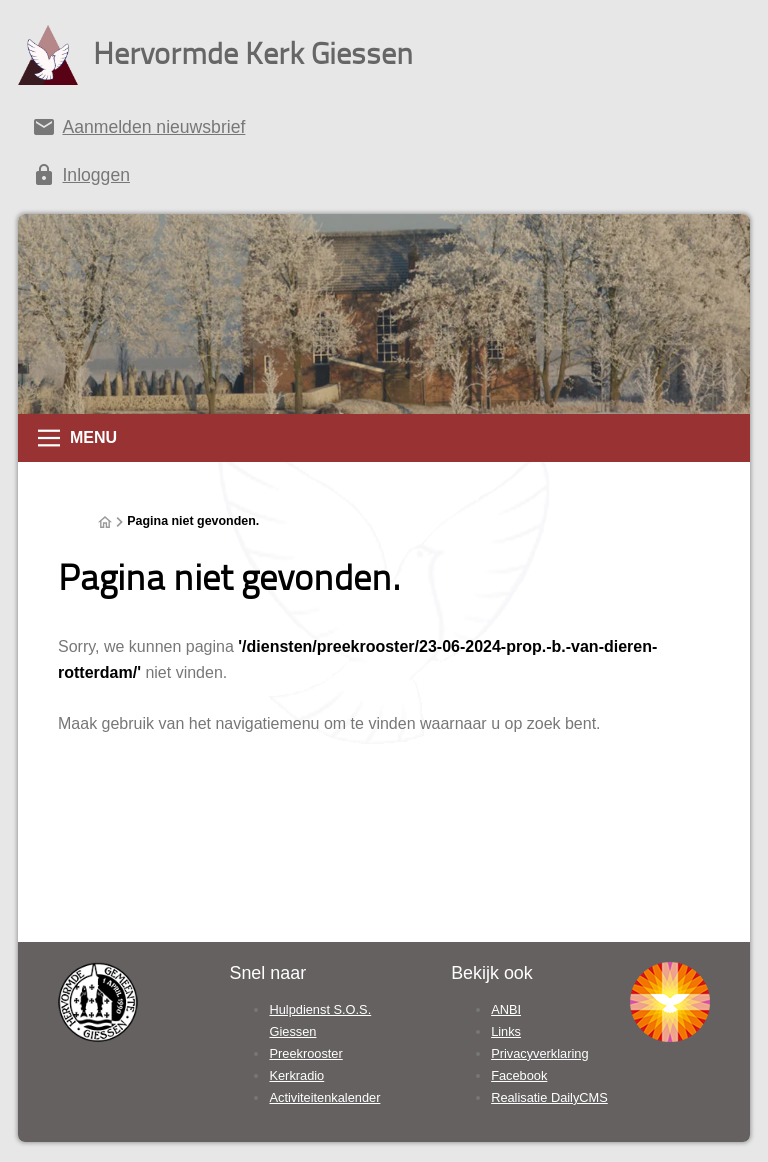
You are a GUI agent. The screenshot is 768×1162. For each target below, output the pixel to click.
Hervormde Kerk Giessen (253, 52)
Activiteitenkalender (324, 1097)
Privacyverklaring (539, 1053)
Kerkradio (296, 1075)
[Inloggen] (384, 179)
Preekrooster (305, 1053)
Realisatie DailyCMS (549, 1097)
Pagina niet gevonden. (193, 521)
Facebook (519, 1075)
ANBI (506, 1009)
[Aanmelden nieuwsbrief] (384, 131)
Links (506, 1031)
